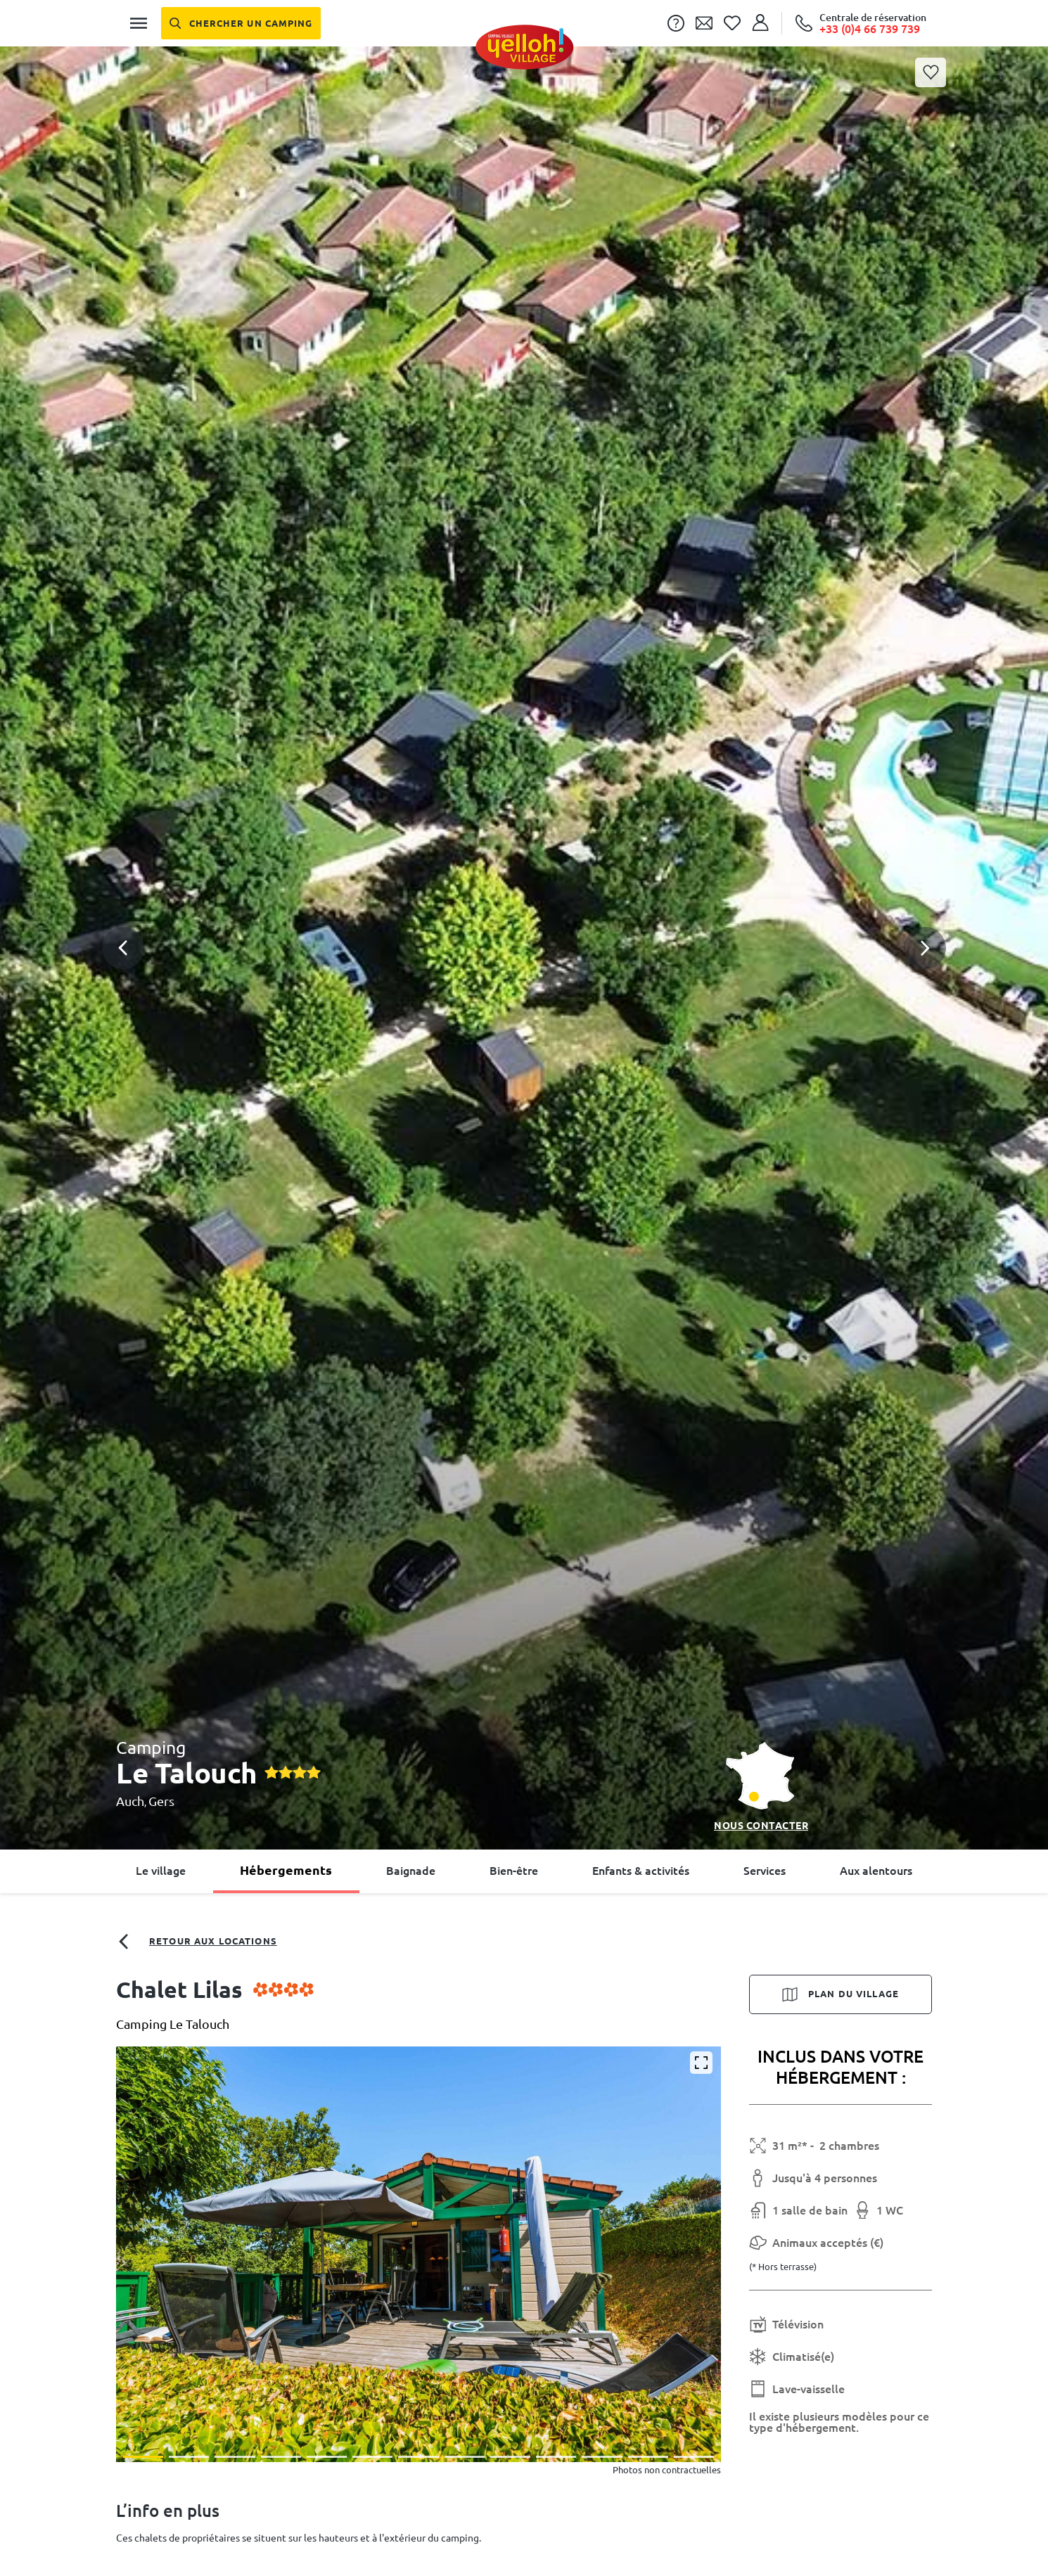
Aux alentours (876, 1870)
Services (764, 1870)
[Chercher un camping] (241, 23)
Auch (130, 1801)
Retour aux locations (196, 1941)
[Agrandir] (701, 2062)
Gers (161, 1801)
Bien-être (514, 1870)
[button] (524, 892)
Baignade (410, 1870)
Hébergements (286, 1870)
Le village (161, 1870)
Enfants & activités (640, 1870)
